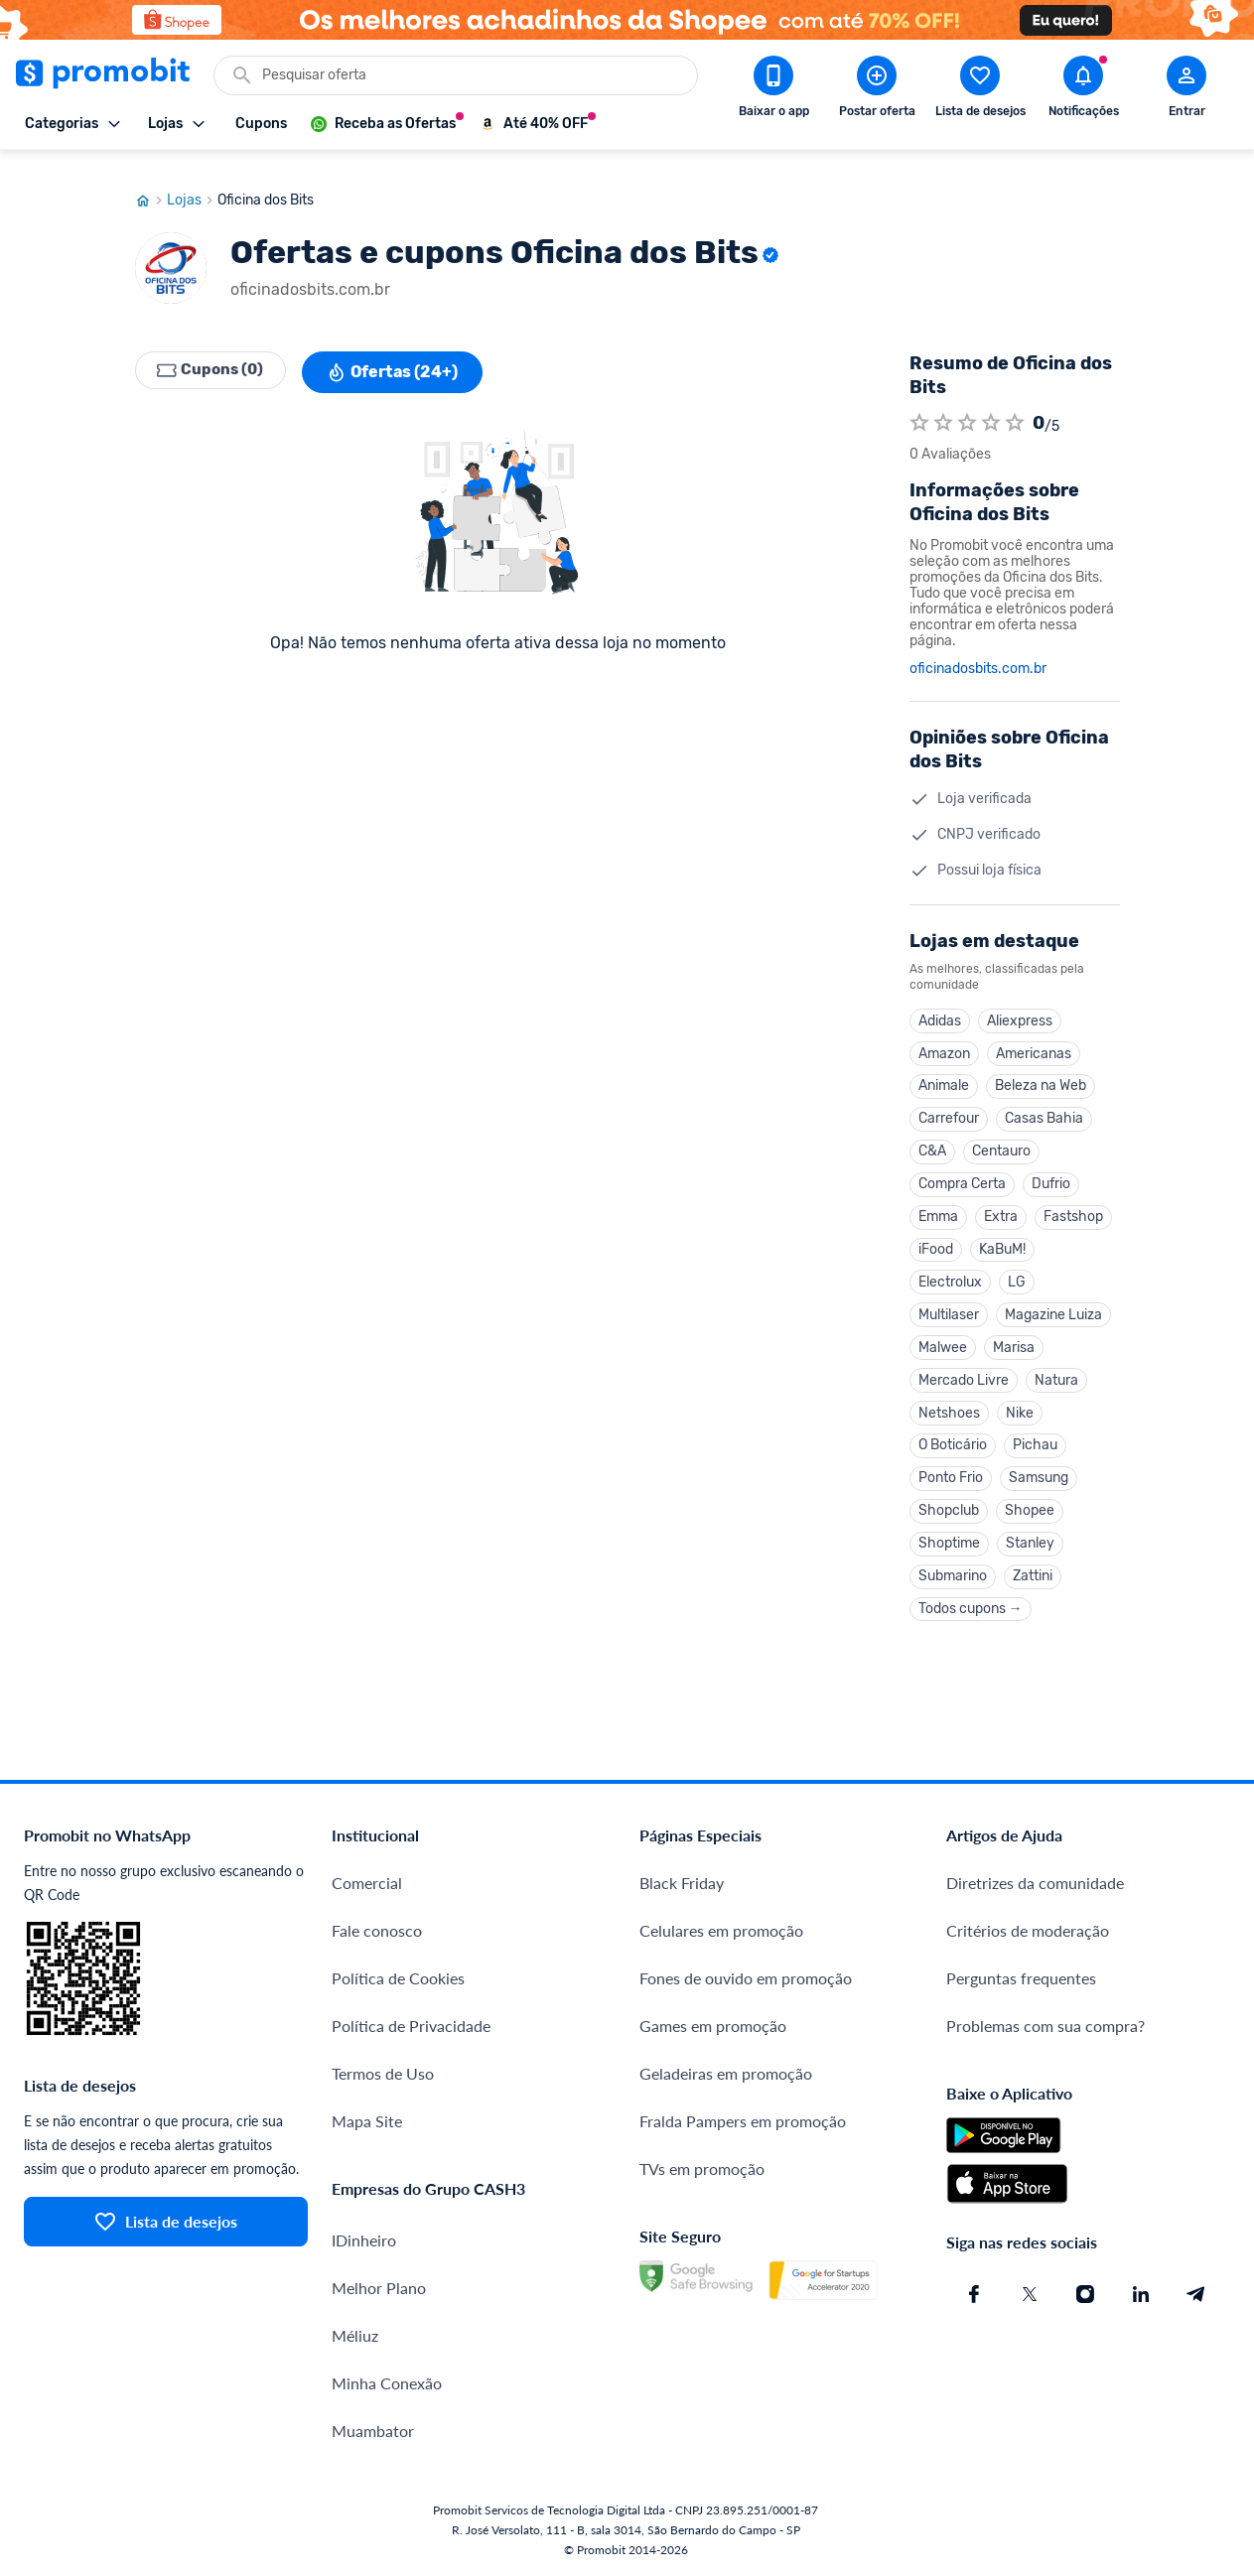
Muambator (373, 2432)
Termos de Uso (383, 2075)
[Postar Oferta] (876, 90)
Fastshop (1073, 1204)
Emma (938, 1204)
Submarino (952, 1575)
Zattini (1032, 1575)
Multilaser (948, 1305)
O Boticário (952, 1440)
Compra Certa (962, 1170)
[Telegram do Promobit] (1196, 2296)
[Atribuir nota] (919, 404)
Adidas (939, 1002)
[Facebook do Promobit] (974, 2296)
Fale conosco (377, 1932)
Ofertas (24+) (400, 353)
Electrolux (950, 1272)
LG (1017, 1272)
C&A (932, 1137)
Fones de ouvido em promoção (745, 1979)
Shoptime (949, 1542)
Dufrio (1051, 1170)
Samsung (1038, 1474)
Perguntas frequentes (1021, 1979)
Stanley (1030, 1542)
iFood (935, 1238)
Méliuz (355, 2337)
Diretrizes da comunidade (1035, 1884)
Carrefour (948, 1103)
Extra (1001, 1204)
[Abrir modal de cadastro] (1186, 90)
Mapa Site (367, 2122)
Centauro (1001, 1137)
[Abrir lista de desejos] (980, 90)
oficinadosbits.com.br (977, 650)
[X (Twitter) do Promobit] (1029, 2296)
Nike (1020, 1407)
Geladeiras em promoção (725, 2075)
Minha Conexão (387, 2384)
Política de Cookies (398, 1979)
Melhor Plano (379, 2289)
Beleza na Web (1040, 1069)
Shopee (1029, 1508)
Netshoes (949, 1407)
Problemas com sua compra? (1045, 2027)
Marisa (1014, 1339)
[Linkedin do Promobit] (1141, 2296)
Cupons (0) (214, 353)
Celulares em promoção (721, 1932)
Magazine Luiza (1053, 1305)
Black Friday (681, 1884)
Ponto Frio (950, 1474)
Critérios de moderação (1027, 1932)
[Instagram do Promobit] (1085, 2296)
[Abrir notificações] (1083, 90)
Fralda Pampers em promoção (742, 2122)
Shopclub (948, 1508)
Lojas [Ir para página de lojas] (192, 182)
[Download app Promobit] (773, 90)
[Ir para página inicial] (151, 182)
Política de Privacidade (411, 2027)
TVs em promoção (702, 2170)
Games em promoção (712, 2027)
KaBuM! (1002, 1238)
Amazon (944, 1035)
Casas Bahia (1044, 1103)
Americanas (1033, 1035)
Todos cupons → (970, 1609)
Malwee (942, 1339)
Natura (1056, 1373)
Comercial (367, 1884)
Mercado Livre (963, 1373)
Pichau (1035, 1440)
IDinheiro (364, 2242)
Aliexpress (1019, 1002)
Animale (943, 1069)
